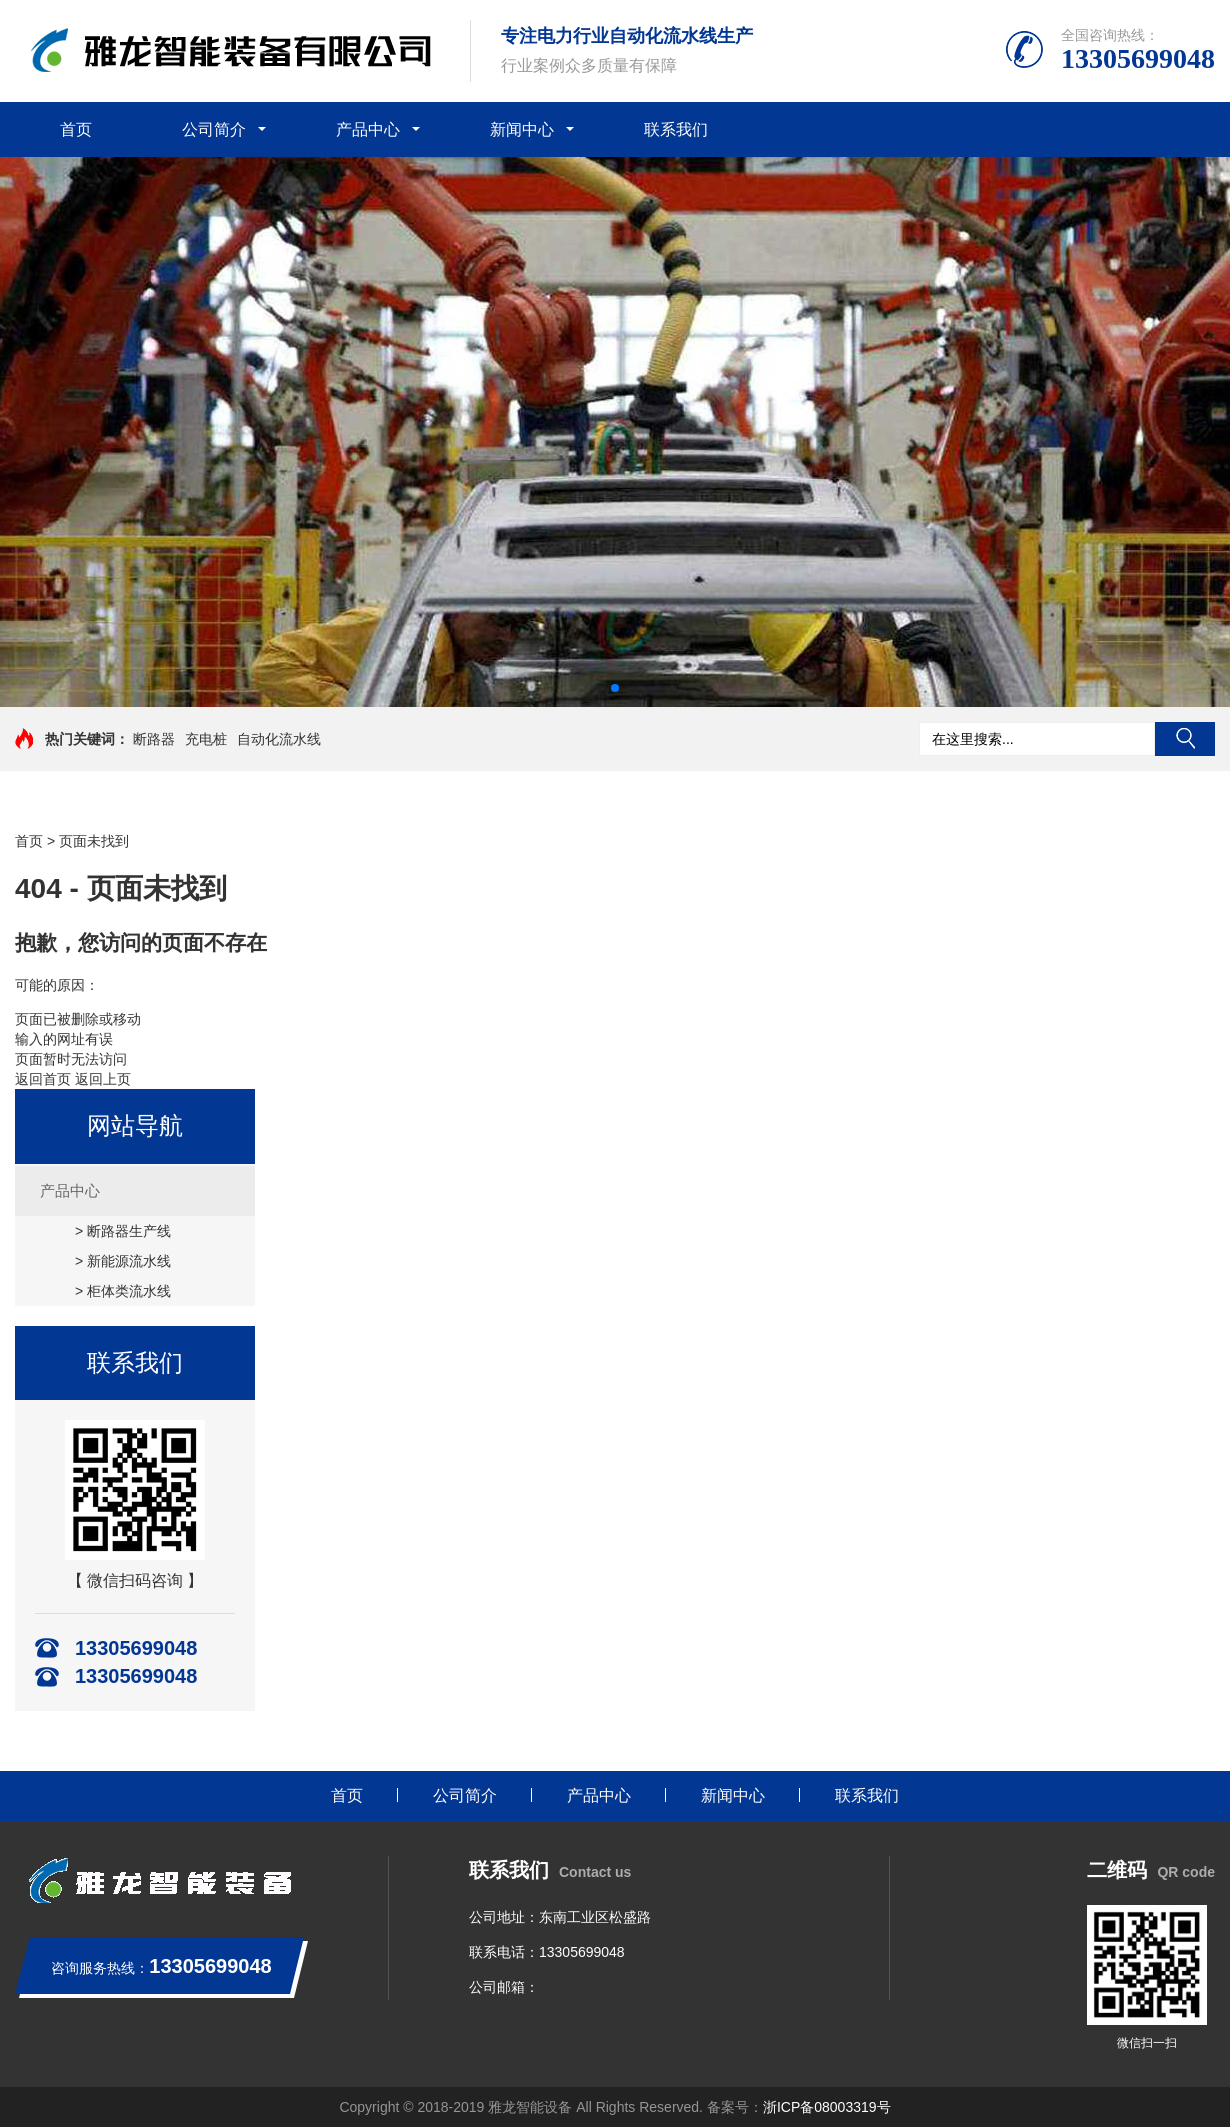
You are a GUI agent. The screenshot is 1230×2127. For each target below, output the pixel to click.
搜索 (1185, 739)
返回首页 (43, 1079)
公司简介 (214, 129)
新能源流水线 (129, 1261)
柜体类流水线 (129, 1291)
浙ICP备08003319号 (827, 2107)
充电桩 (206, 739)
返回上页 (103, 1079)
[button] (615, 688)
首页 (76, 129)
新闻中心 (522, 129)
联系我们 (676, 129)
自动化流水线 (279, 739)
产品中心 (368, 129)
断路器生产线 (129, 1231)
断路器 (154, 739)
